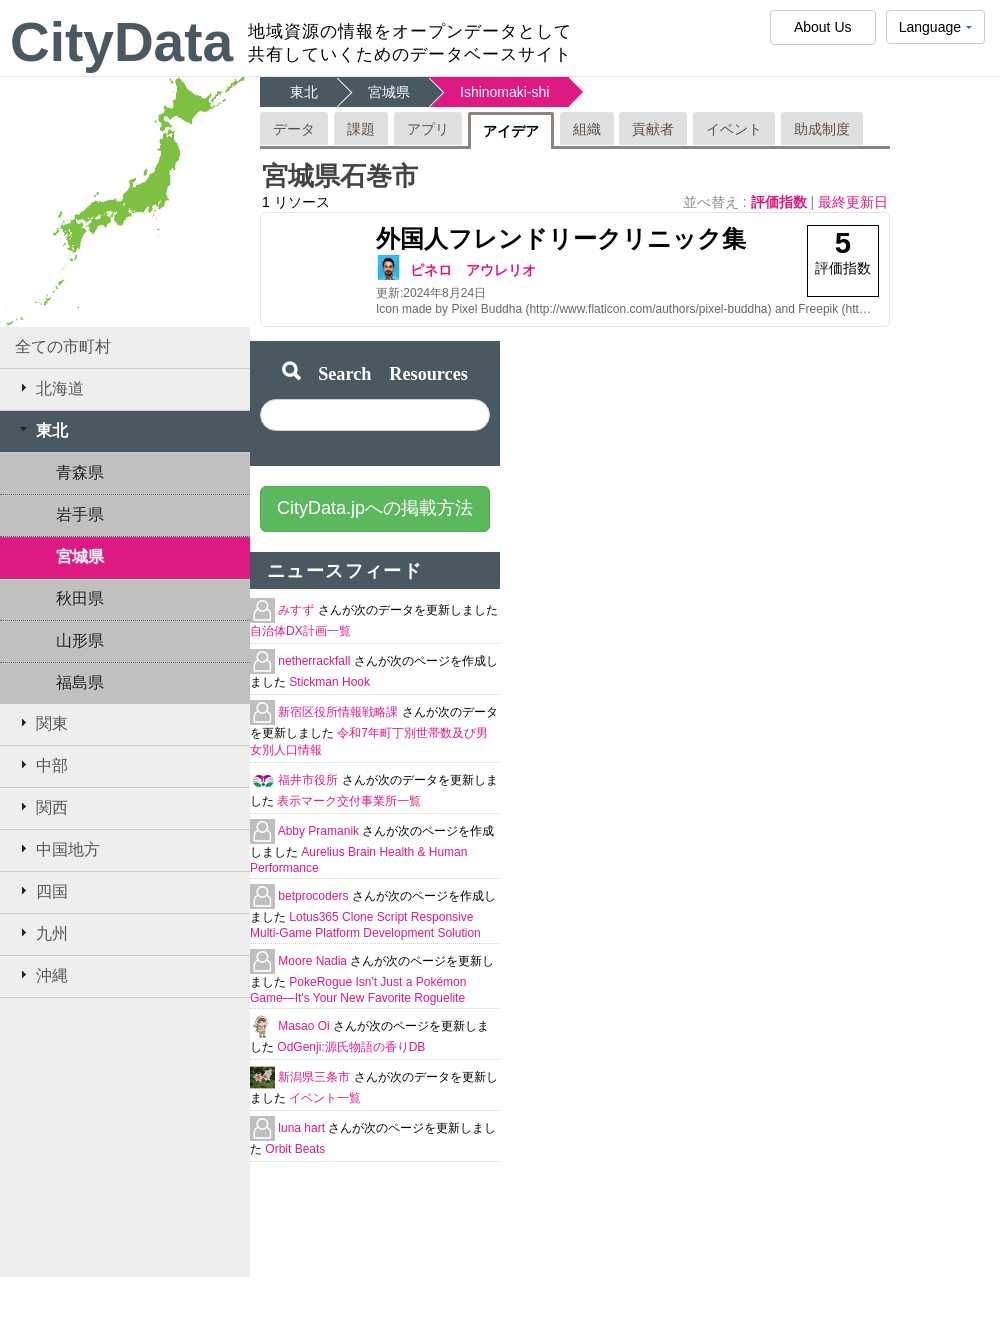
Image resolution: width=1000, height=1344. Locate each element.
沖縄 (41, 975)
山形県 (80, 640)
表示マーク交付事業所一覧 (349, 801)
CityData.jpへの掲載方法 (375, 508)
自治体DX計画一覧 (300, 631)
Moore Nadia (314, 961)
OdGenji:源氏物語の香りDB (351, 1047)
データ (294, 129)
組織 (587, 129)
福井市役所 (309, 780)
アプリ (428, 129)
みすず (297, 610)
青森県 (80, 472)
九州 (41, 933)
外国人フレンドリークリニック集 (561, 238)
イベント (734, 129)
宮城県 (80, 556)
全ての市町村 (63, 346)
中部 (41, 765)
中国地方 (57, 849)
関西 (41, 807)
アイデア (511, 131)
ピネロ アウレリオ (473, 270)
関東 (41, 723)
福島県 (80, 682)
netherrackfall (315, 661)
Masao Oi (305, 1026)
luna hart (303, 1128)
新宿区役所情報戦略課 (339, 712)
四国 (41, 891)
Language (935, 31)
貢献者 (653, 129)
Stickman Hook (329, 682)
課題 (361, 129)
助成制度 (822, 129)
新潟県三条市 (315, 1077)
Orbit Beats (295, 1149)
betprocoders (314, 896)
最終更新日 (853, 202)
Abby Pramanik (320, 831)
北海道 (49, 388)
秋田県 (80, 598)
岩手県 (80, 514)
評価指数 (781, 202)
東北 (41, 430)
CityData (121, 42)
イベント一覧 (325, 1098)
